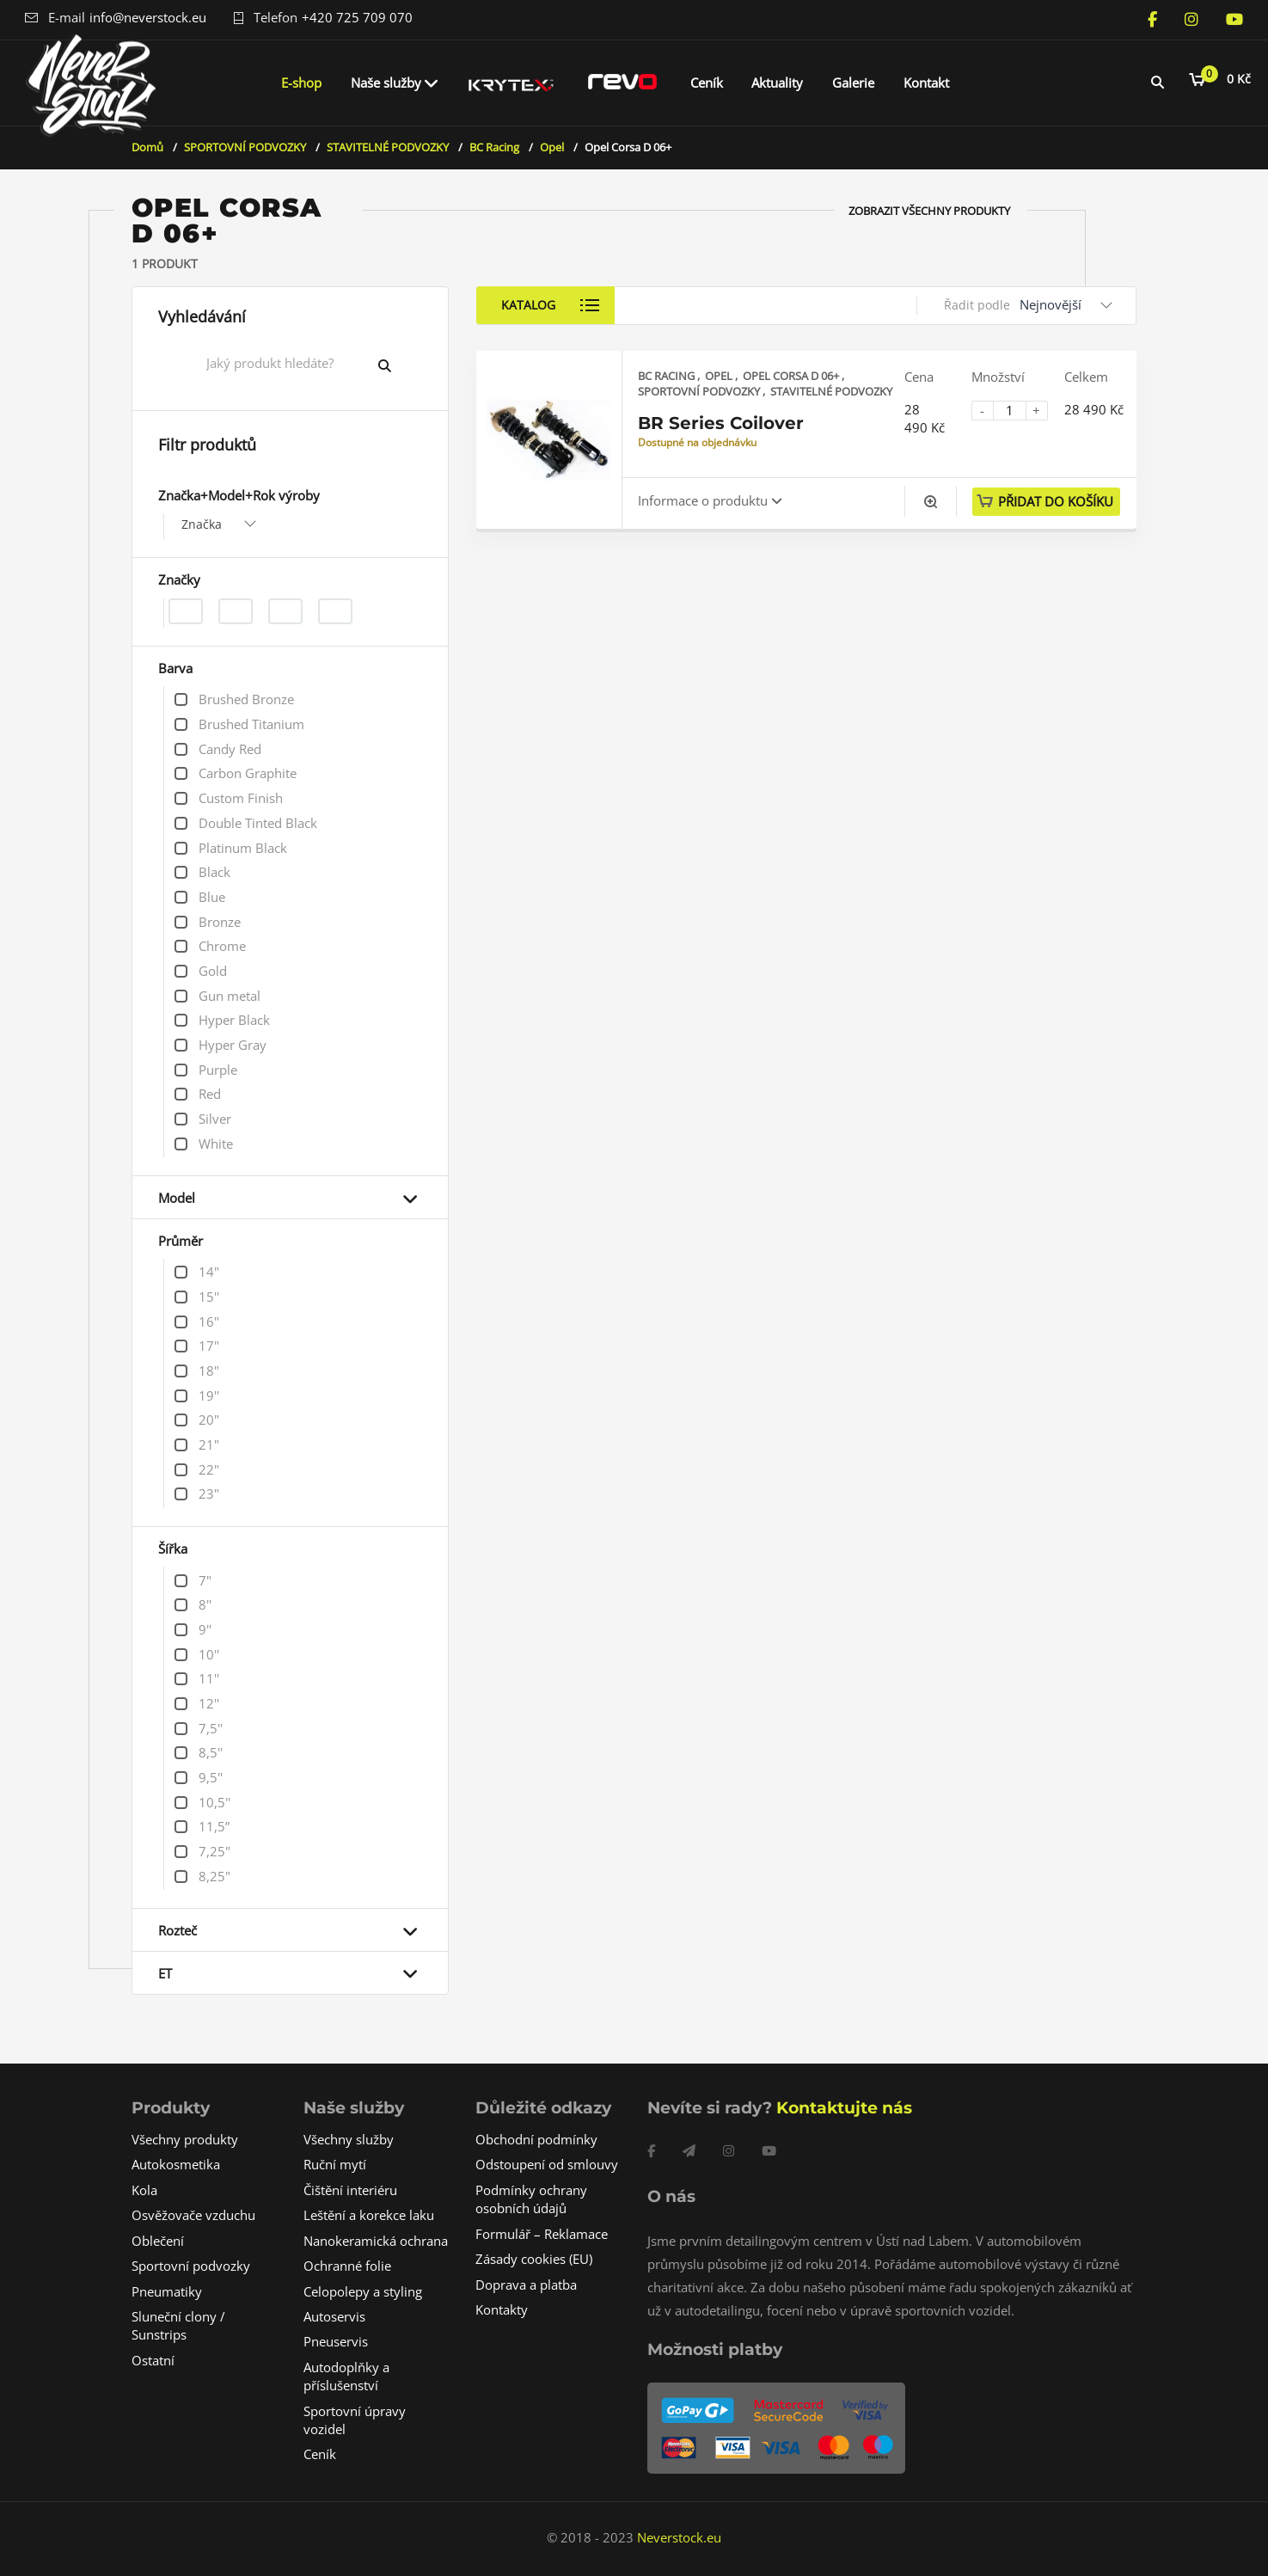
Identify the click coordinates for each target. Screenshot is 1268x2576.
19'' (209, 1395)
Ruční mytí (334, 2164)
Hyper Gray (232, 1044)
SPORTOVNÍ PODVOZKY (245, 147)
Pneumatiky (167, 2291)
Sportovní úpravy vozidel (354, 2420)
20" (209, 1419)
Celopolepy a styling (362, 2291)
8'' (205, 1604)
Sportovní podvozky (191, 2265)
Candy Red (230, 748)
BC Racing (494, 147)
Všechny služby (348, 2139)
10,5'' (214, 1802)
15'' (209, 1296)
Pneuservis (335, 2341)
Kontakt (926, 82)
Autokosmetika (176, 2164)
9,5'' (211, 1777)
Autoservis (334, 2316)
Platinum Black (243, 847)
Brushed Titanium (251, 724)
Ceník (706, 82)
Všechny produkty (185, 2139)
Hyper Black (234, 1019)
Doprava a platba (526, 2284)
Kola (144, 2190)
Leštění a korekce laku (368, 2214)
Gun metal (229, 995)
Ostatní (153, 2360)
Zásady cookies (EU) (533, 2258)
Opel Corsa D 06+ (792, 375)
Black (214, 871)
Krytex (511, 82)
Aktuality (777, 82)
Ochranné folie (347, 2265)
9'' (205, 1629)
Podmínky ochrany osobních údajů (531, 2199)
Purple (218, 1069)
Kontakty (501, 2309)
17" (209, 1345)
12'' (209, 1703)
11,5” (214, 1826)
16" (209, 1321)
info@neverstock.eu (147, 17)
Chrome (222, 945)
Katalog (532, 305)
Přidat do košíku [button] (1055, 501)
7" (205, 1580)
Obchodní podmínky (536, 2139)
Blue (212, 896)
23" (209, 1493)
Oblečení (158, 2240)
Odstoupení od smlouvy (546, 2164)
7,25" (214, 1851)
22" (209, 1469)
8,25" (214, 1876)
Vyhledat (398, 365)
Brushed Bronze (246, 699)
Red (210, 1093)
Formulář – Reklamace (541, 2233)
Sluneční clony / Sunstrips (178, 2325)
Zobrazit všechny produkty (929, 210)
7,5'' (211, 1728)
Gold (213, 970)
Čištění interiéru (350, 2190)
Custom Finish (241, 798)
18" (209, 1370)
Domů (147, 147)
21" (209, 1444)
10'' (209, 1654)
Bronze (220, 921)
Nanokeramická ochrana (375, 2240)
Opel (552, 147)
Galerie (853, 82)
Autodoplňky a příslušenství (346, 2376)
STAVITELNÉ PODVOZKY (388, 147)
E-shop (301, 82)
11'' (209, 1678)
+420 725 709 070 (357, 17)
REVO (622, 82)
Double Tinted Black (258, 822)
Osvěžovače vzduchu (193, 2214)
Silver (215, 1118)
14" (209, 1271)
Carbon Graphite (248, 773)
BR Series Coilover (721, 423)
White (216, 1143)
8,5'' (211, 1752)
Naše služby (386, 82)
